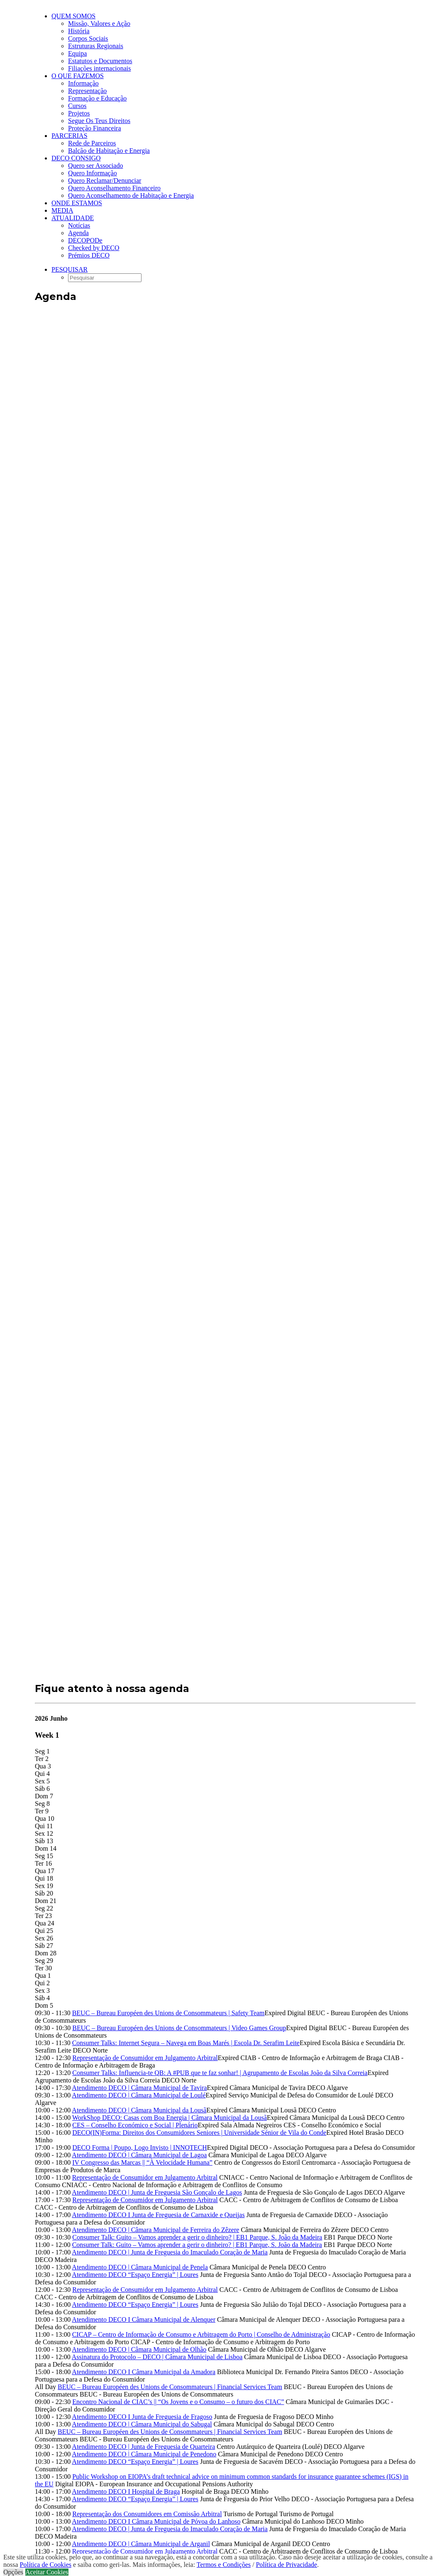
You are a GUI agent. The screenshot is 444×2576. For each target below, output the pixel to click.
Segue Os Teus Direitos (99, 120)
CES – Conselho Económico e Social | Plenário (135, 2125)
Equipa (77, 53)
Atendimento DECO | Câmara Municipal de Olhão (139, 2349)
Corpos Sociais (88, 38)
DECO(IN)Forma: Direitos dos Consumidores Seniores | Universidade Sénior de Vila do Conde (199, 2132)
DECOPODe (85, 240)
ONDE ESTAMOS (76, 202)
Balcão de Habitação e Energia (109, 150)
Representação (87, 90)
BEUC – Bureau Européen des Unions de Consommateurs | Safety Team (168, 2012)
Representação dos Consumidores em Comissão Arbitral (147, 2513)
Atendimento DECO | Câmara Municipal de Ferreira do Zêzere (155, 2229)
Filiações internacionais (99, 68)
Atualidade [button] (72, 217)
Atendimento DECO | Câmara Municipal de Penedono (144, 2454)
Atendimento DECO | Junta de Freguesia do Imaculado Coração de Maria (170, 2252)
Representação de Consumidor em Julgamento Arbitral (145, 2057)
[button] (69, 269)
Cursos (77, 105)
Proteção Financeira (94, 128)
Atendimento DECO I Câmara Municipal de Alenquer (143, 2319)
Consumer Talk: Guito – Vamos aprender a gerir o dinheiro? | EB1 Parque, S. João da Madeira (197, 2237)
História (79, 30)
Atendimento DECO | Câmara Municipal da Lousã (139, 2110)
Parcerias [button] (69, 135)
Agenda (78, 232)
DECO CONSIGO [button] (76, 158)
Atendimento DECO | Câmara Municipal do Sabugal (142, 2424)
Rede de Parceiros (92, 143)
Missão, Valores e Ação (99, 23)
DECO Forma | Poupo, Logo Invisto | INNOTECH (139, 2147)
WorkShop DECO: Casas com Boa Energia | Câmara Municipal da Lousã (169, 2117)
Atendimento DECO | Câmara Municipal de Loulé (138, 2095)
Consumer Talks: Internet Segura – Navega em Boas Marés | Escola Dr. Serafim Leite (186, 2042)
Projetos (79, 113)
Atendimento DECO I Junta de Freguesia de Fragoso (142, 2416)
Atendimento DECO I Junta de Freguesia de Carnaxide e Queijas (158, 2214)
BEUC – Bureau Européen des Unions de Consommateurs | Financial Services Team (170, 2386)
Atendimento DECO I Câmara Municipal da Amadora (143, 2371)
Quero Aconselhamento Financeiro (114, 188)
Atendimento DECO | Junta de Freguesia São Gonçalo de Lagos (157, 2192)
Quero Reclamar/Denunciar (104, 180)
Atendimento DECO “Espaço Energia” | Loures (135, 2274)
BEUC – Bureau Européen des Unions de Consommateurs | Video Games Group (179, 2027)
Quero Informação (92, 173)
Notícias (79, 225)
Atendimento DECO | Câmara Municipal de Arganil (141, 2543)
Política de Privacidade (286, 2564)
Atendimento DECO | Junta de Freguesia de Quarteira (143, 2446)
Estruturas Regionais (95, 45)
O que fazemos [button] (77, 75)
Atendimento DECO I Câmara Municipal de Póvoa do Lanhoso (156, 2521)
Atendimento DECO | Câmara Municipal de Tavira (139, 2087)
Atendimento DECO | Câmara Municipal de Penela (140, 2267)
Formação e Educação (97, 98)
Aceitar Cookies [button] (46, 2572)
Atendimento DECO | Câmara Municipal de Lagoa (139, 2155)
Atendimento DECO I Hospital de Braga (126, 2491)
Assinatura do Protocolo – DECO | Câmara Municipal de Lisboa (157, 2356)
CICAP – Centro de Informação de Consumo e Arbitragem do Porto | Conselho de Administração (201, 2334)
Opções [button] (13, 2572)
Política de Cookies (45, 2564)
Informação (83, 83)
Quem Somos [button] (73, 16)
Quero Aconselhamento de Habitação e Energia (131, 195)
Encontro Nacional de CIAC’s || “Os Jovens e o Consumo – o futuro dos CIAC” (178, 2401)
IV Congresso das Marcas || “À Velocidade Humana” (142, 2162)
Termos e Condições (224, 2564)
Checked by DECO (94, 247)
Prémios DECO (89, 255)
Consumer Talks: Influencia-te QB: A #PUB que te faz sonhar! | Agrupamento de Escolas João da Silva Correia (219, 2072)
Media (62, 210)
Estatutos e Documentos (100, 60)
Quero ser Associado (95, 165)
